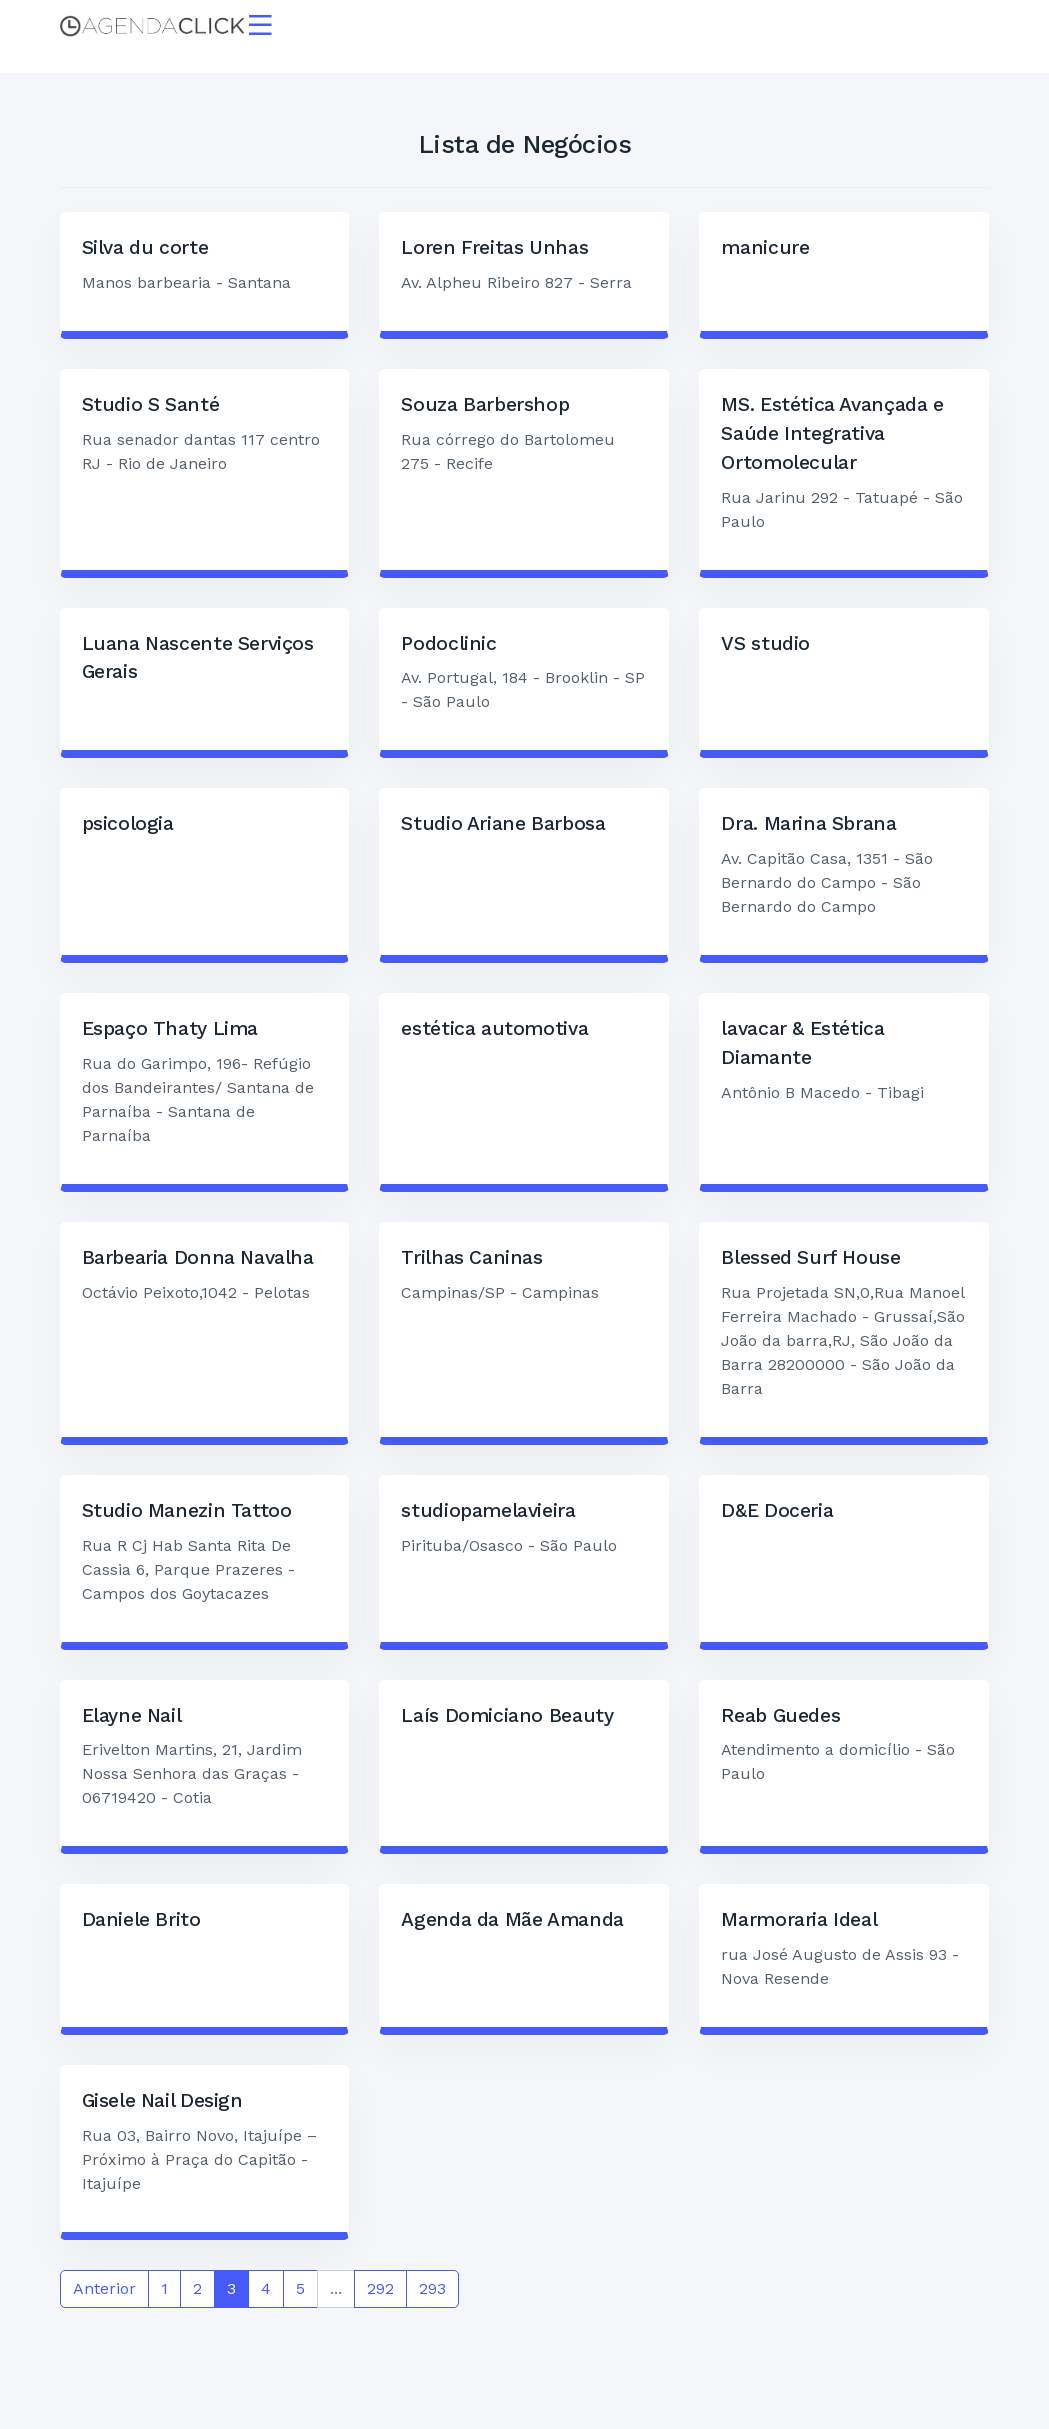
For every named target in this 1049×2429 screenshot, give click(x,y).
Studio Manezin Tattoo (187, 1512)
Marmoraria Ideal (799, 1921)
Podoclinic (448, 645)
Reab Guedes (780, 1717)
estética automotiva (494, 1030)
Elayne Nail (132, 1717)
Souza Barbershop (485, 406)
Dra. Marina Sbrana (808, 825)
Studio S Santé (151, 406)
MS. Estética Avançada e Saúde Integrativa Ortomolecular (832, 435)
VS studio (765, 645)
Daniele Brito (141, 1921)
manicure (765, 249)
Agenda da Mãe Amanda (512, 1921)
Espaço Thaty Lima (170, 1030)
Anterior (104, 2290)
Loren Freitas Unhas (494, 249)
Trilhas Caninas (471, 1259)
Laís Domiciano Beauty (507, 1717)
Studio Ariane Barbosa (503, 825)
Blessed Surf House (810, 1259)
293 (432, 2290)
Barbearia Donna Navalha (198, 1259)
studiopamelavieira (488, 1512)
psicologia (128, 825)
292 (380, 2290)
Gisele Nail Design (162, 2102)
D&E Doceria (777, 1512)
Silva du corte (145, 249)
